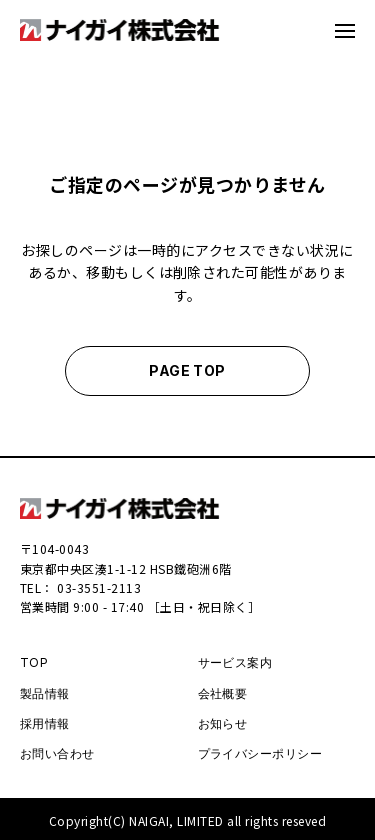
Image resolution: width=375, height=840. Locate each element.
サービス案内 (235, 662)
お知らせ (223, 723)
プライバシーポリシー (260, 753)
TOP (34, 662)
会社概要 (223, 693)
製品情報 (45, 693)
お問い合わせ (57, 753)
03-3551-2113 (99, 587)
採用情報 (45, 723)
